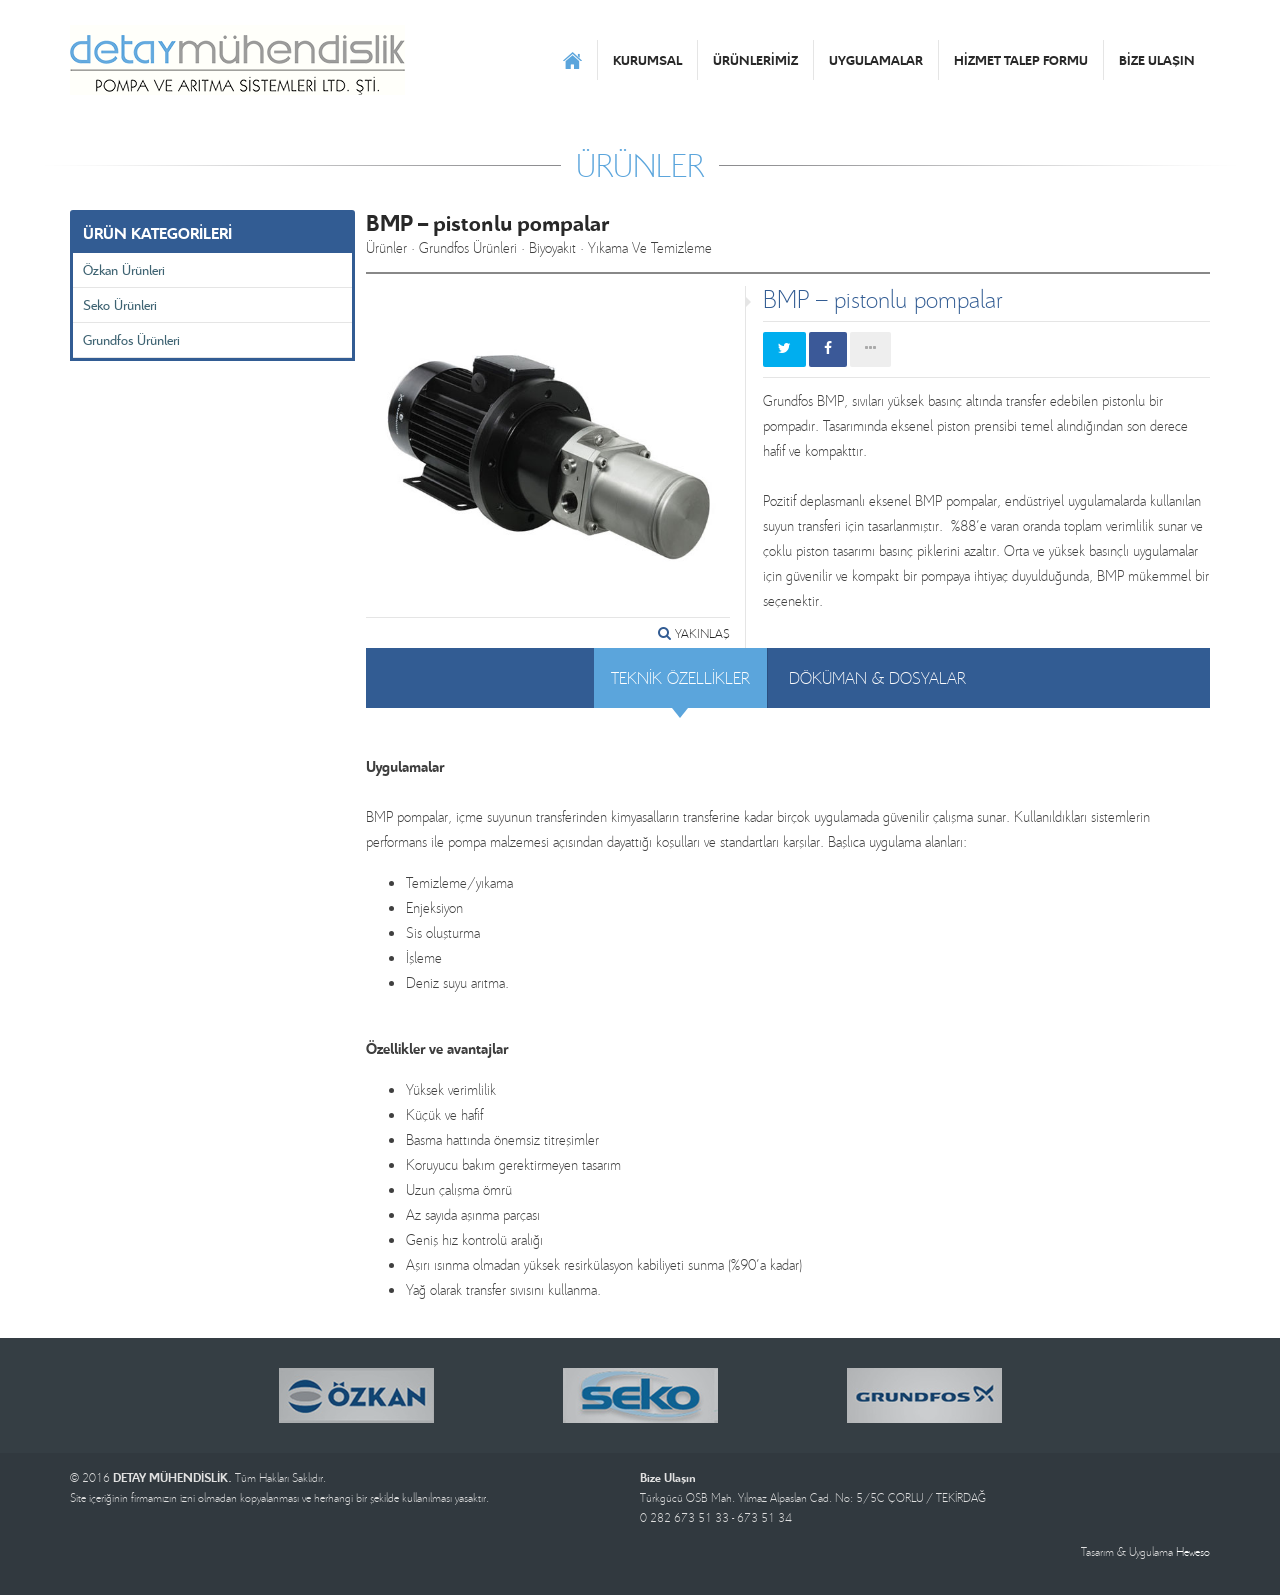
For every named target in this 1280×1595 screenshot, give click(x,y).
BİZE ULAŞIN (1157, 60)
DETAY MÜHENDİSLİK (237, 60)
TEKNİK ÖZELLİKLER (680, 677)
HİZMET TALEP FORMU (1021, 60)
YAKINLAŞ (694, 633)
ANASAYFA (572, 60)
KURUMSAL (647, 60)
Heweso (1193, 1551)
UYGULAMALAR (876, 60)
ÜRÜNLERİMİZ (755, 60)
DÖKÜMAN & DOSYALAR (877, 677)
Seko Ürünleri (120, 304)
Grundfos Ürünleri (131, 339)
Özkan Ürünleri (124, 269)
